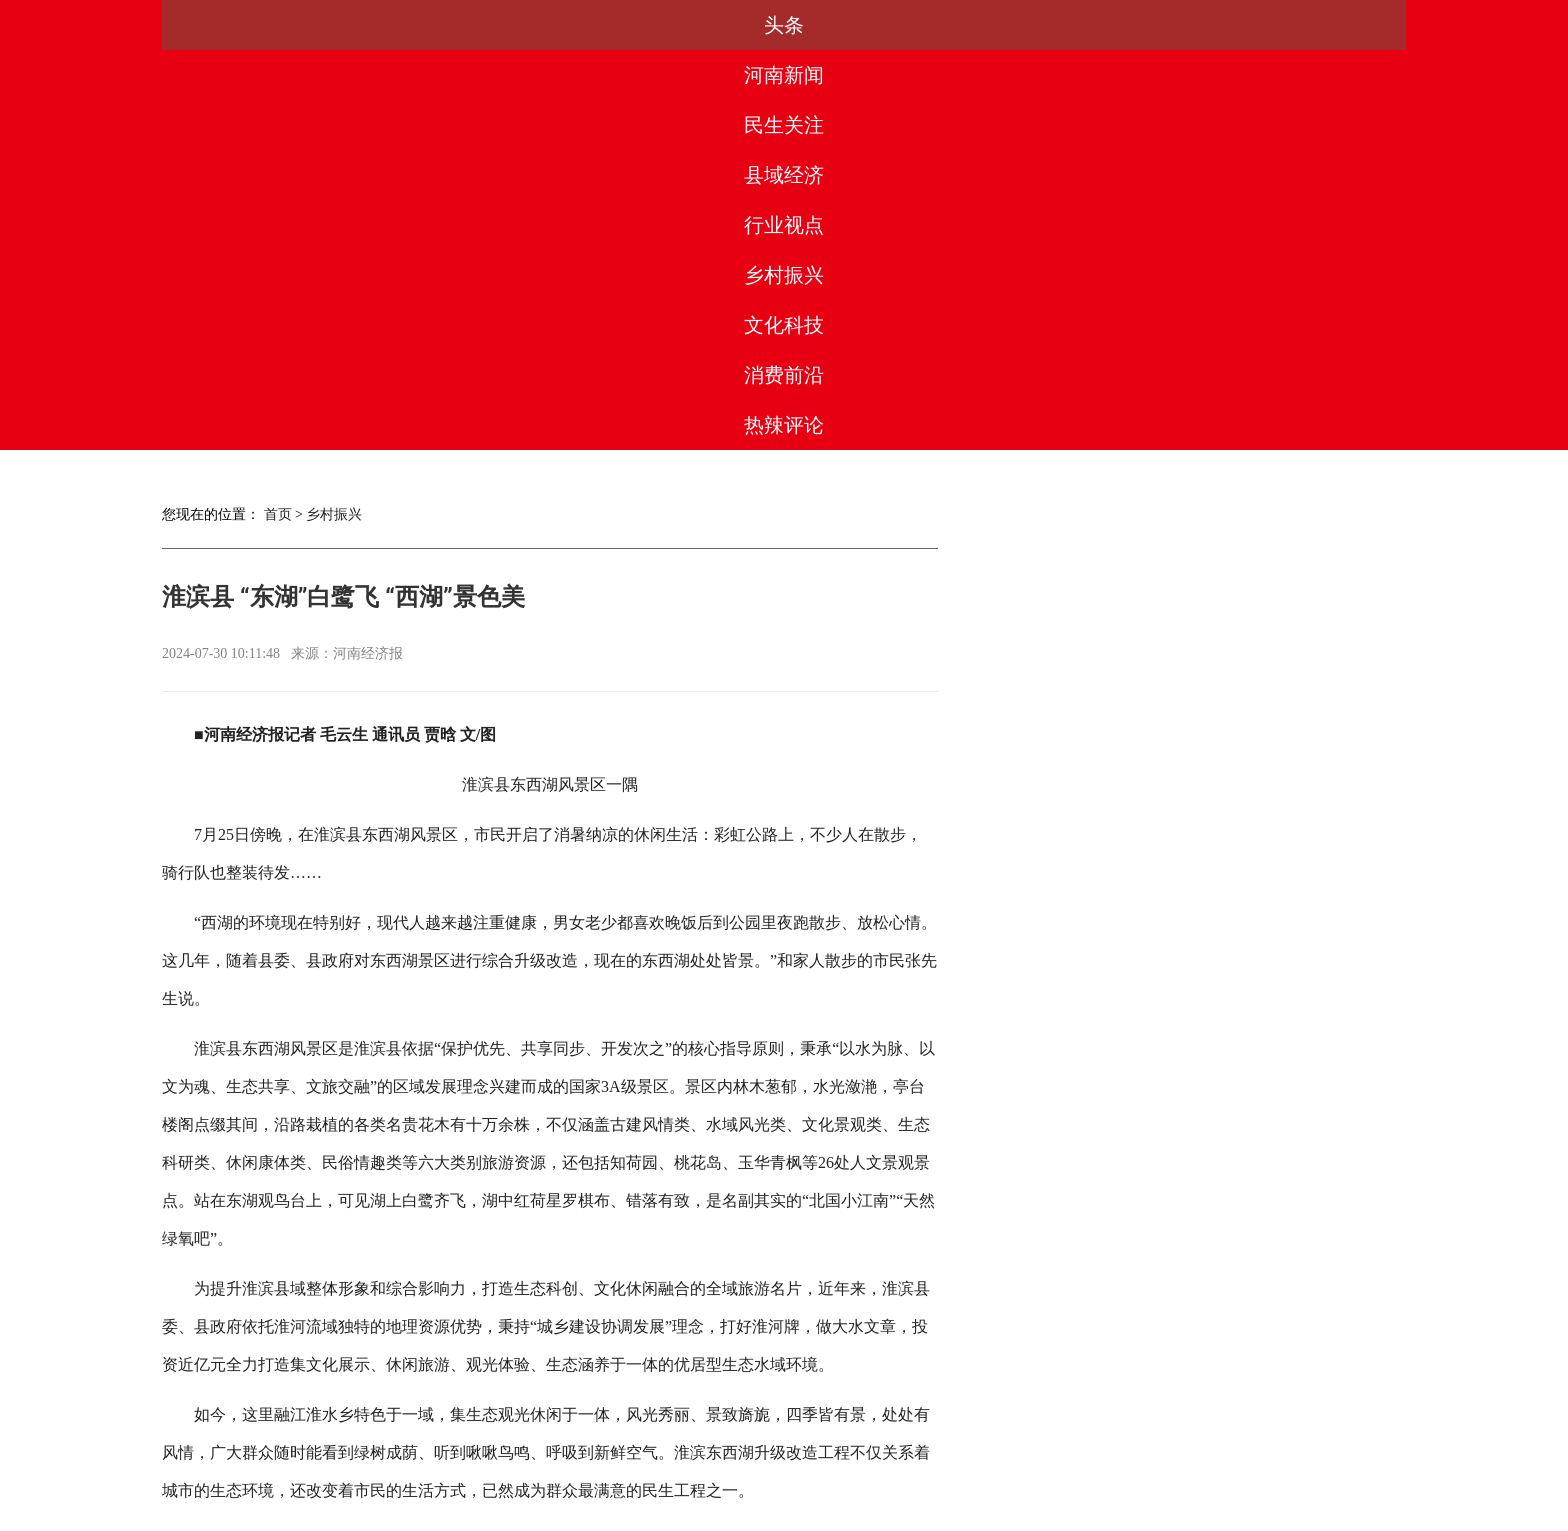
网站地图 (1094, 1440)
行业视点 (784, 25)
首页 (278, 114)
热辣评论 (1337, 25)
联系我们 (917, 1440)
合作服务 (651, 1440)
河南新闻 (369, 25)
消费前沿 (1199, 25)
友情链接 (1006, 1440)
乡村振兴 (922, 25)
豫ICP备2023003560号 (779, 1512)
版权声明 (740, 1440)
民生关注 (508, 25)
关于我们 (474, 1440)
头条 (231, 25)
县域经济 (646, 25)
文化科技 (1060, 25)
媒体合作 (562, 1440)
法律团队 (828, 1440)
